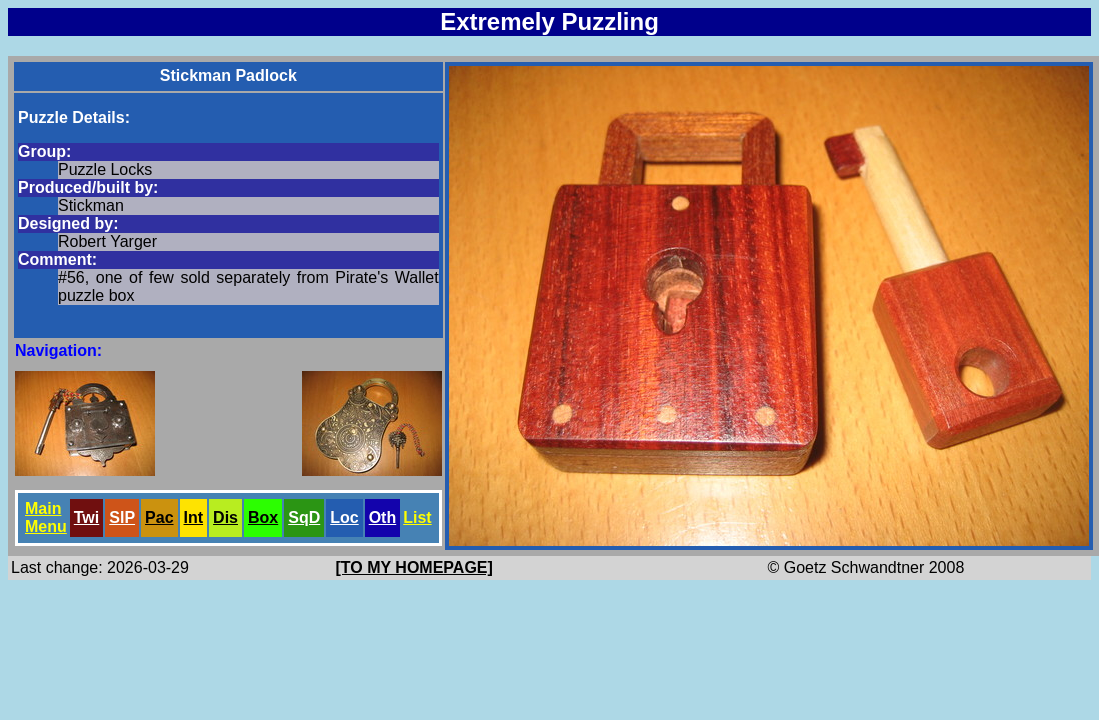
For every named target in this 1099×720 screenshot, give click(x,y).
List (417, 517)
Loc (344, 517)
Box (263, 517)
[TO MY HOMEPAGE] (414, 567)
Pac (159, 517)
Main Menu (46, 517)
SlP (122, 517)
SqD (304, 517)
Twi (86, 517)
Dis (225, 517)
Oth (383, 517)
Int (194, 517)
